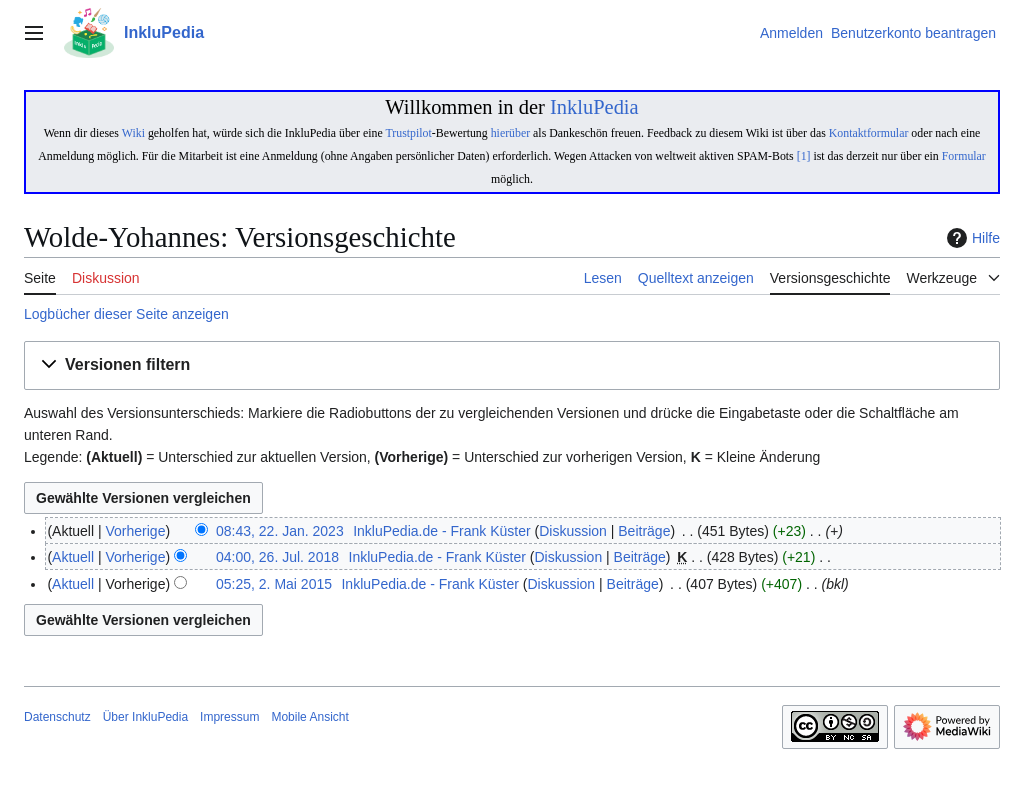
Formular (964, 156)
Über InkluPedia (145, 717)
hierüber (510, 133)
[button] (512, 365)
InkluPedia (594, 107)
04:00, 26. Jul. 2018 (277, 557)
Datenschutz (57, 717)
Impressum (229, 717)
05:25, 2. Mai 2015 (274, 584)
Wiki (133, 133)
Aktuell (73, 557)
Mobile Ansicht (309, 717)
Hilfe (971, 238)
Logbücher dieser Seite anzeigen (126, 314)
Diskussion (573, 531)
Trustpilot (408, 133)
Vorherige (136, 531)
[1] (804, 156)
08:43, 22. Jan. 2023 (280, 531)
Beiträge (644, 531)
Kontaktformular (869, 133)
